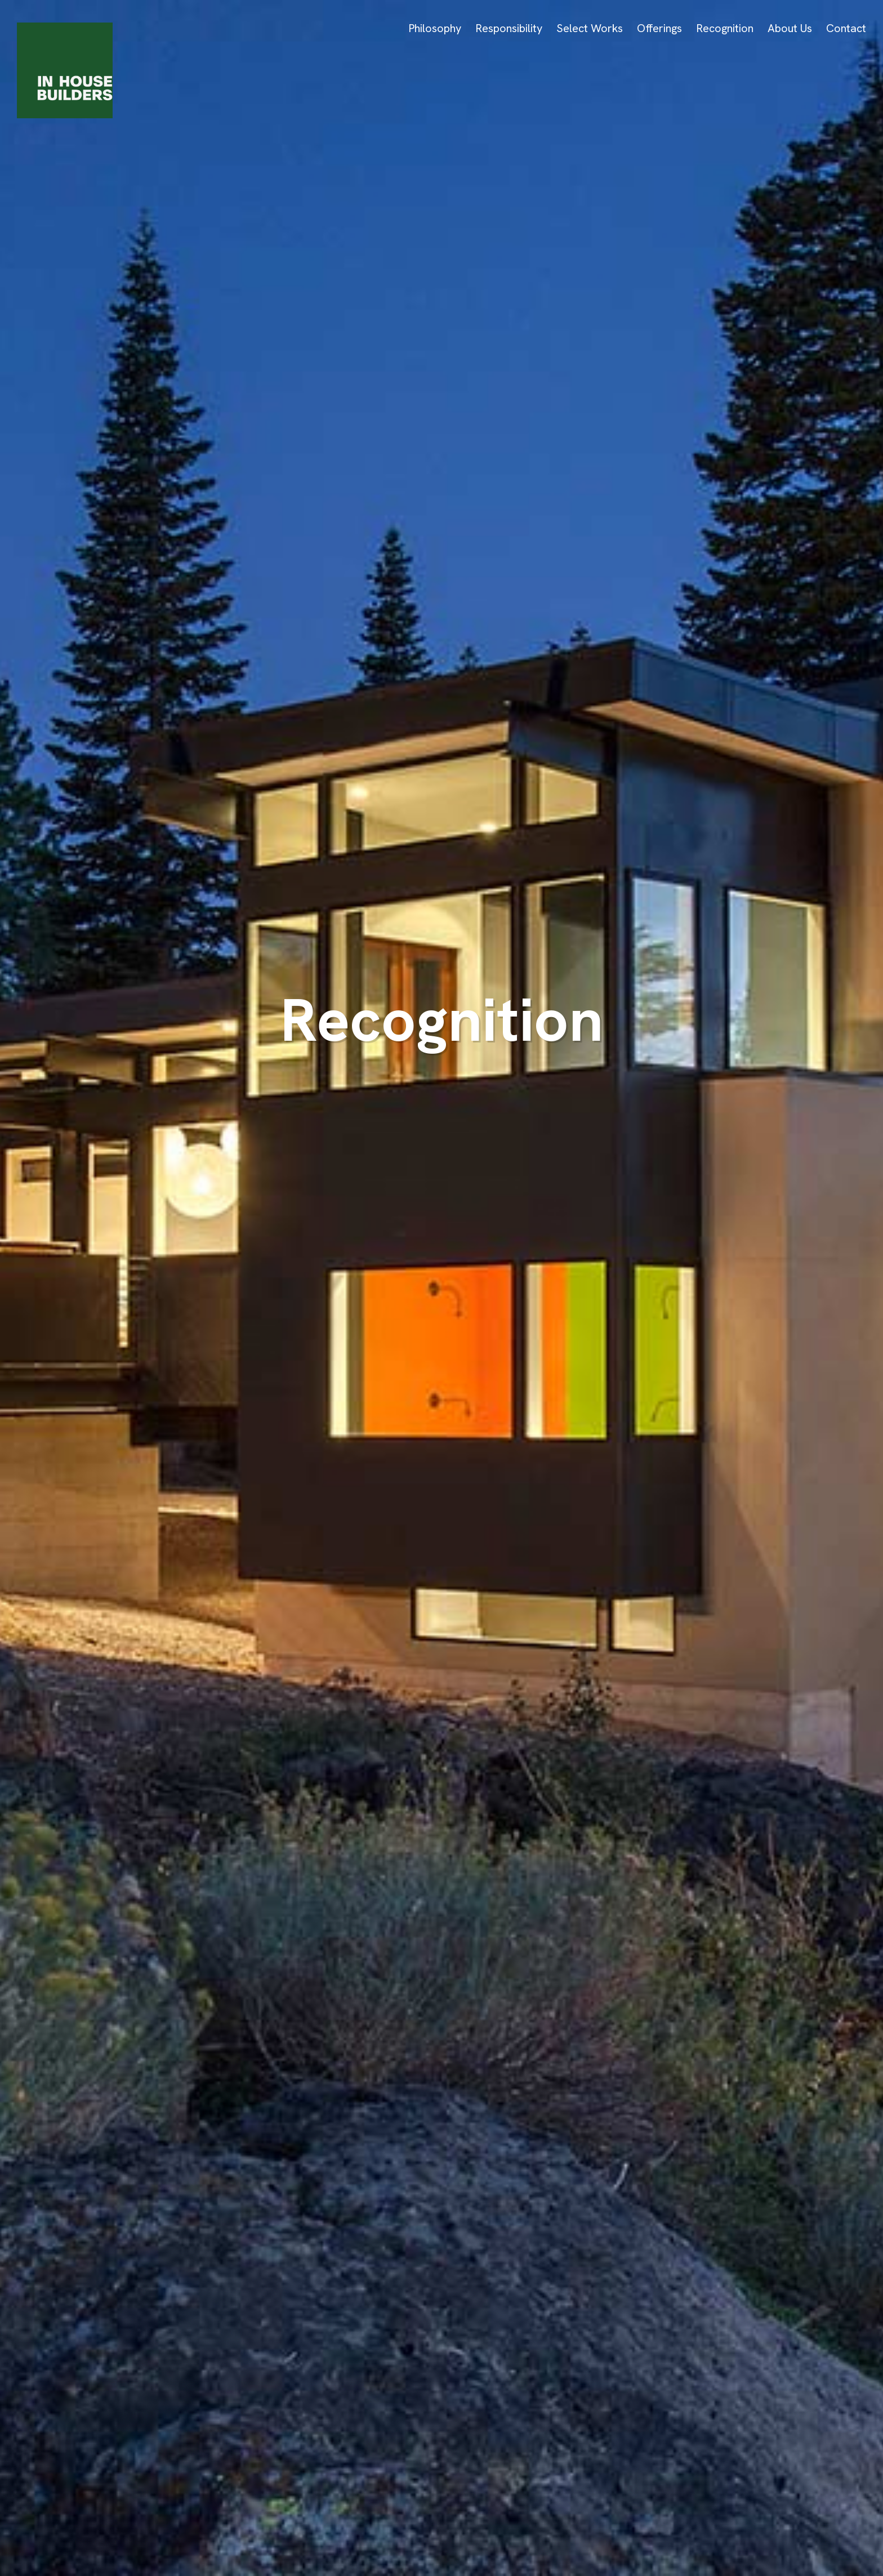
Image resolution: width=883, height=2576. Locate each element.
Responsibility (508, 28)
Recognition (724, 28)
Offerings (659, 28)
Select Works (589, 28)
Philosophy (434, 28)
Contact (846, 28)
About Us (790, 28)
